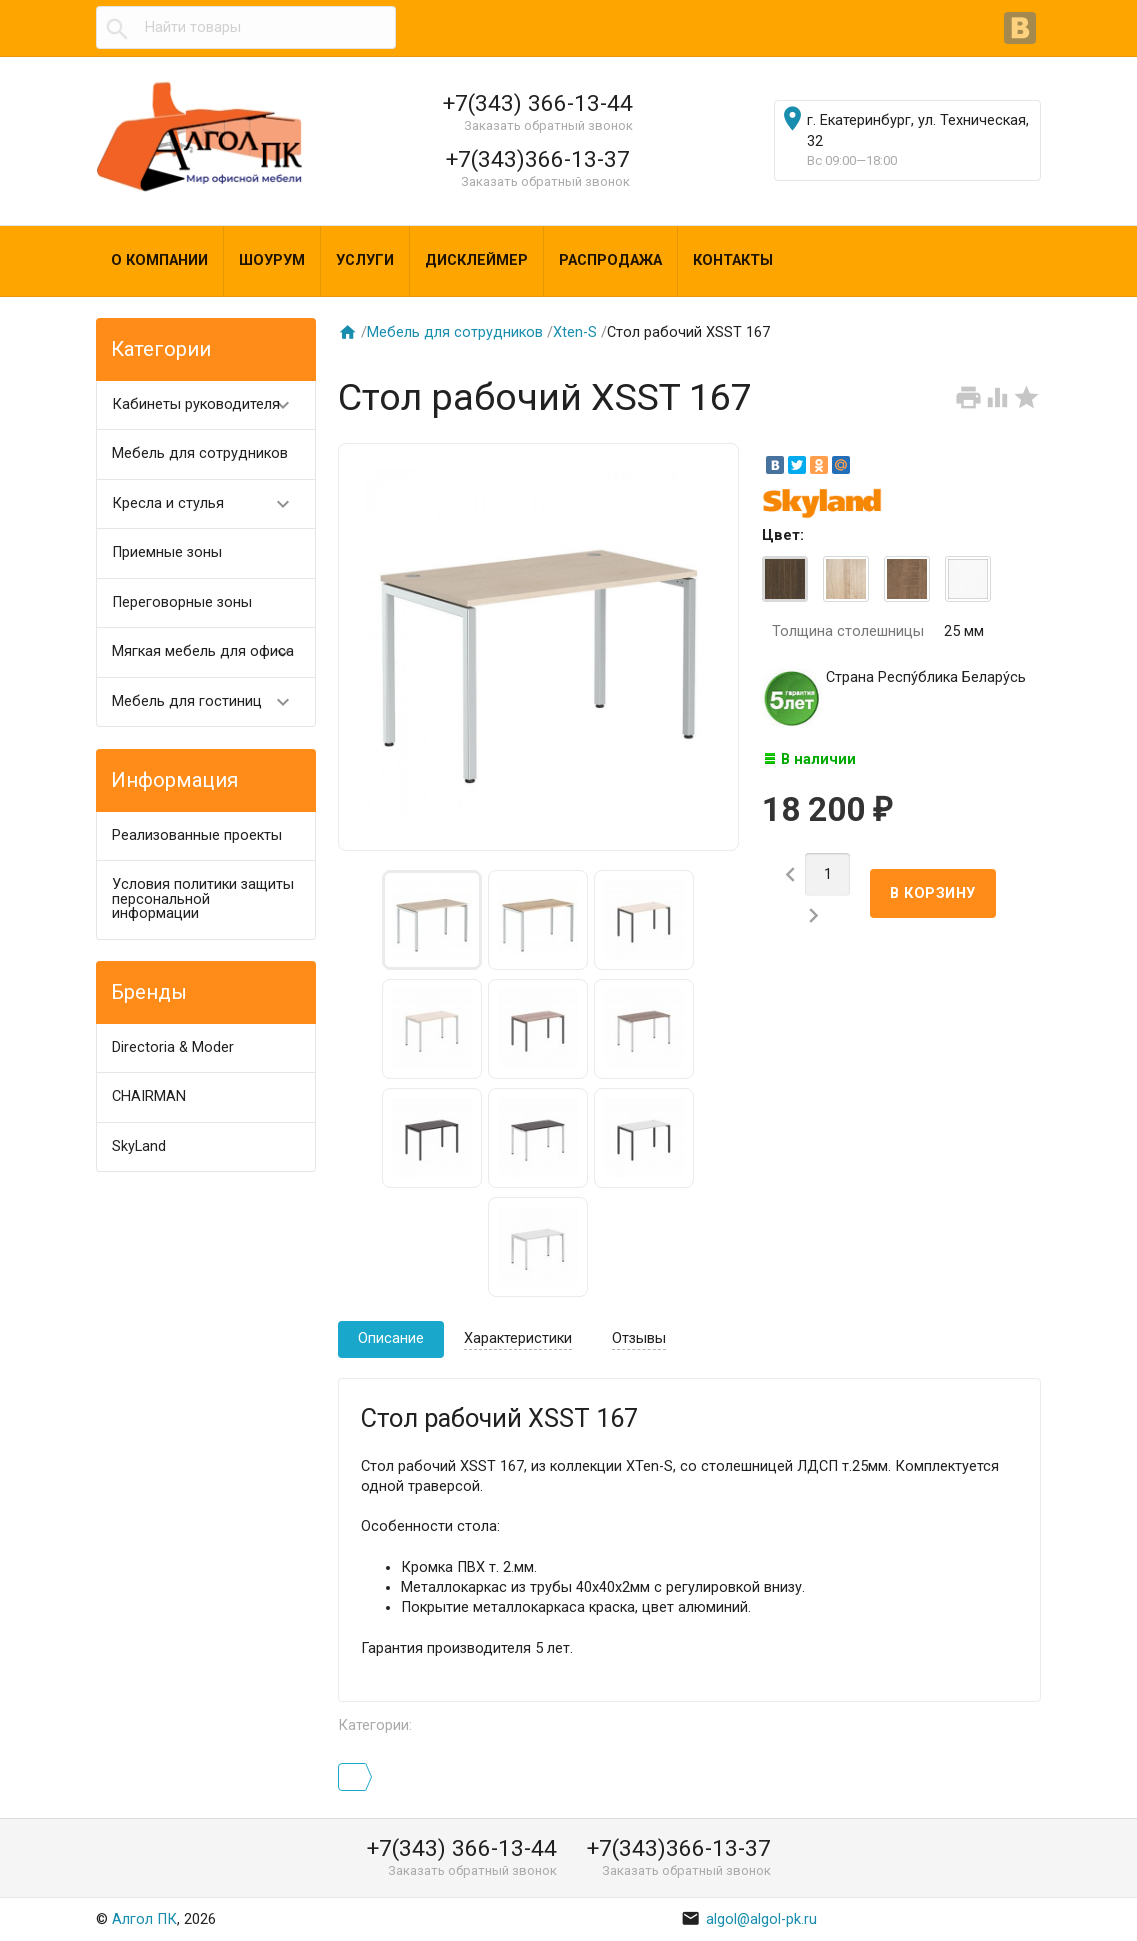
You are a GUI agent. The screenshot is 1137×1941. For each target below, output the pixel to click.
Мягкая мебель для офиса (210, 652)
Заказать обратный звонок (548, 125)
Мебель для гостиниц (210, 702)
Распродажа (610, 260)
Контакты (733, 260)
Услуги (365, 260)
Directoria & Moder (173, 1047)
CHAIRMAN (149, 1096)
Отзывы (639, 1338)
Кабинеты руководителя (210, 405)
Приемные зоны (167, 552)
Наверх (1053, 1904)
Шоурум (272, 260)
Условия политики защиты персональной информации (203, 899)
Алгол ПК (144, 1919)
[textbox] (246, 28)
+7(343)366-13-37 (538, 159)
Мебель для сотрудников (200, 453)
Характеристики (518, 1338)
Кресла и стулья (210, 504)
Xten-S (575, 332)
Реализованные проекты (197, 835)
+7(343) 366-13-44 (538, 103)
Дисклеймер (476, 260)
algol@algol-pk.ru (749, 1919)
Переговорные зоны (182, 602)
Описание (391, 1338)
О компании (159, 260)
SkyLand (139, 1146)
